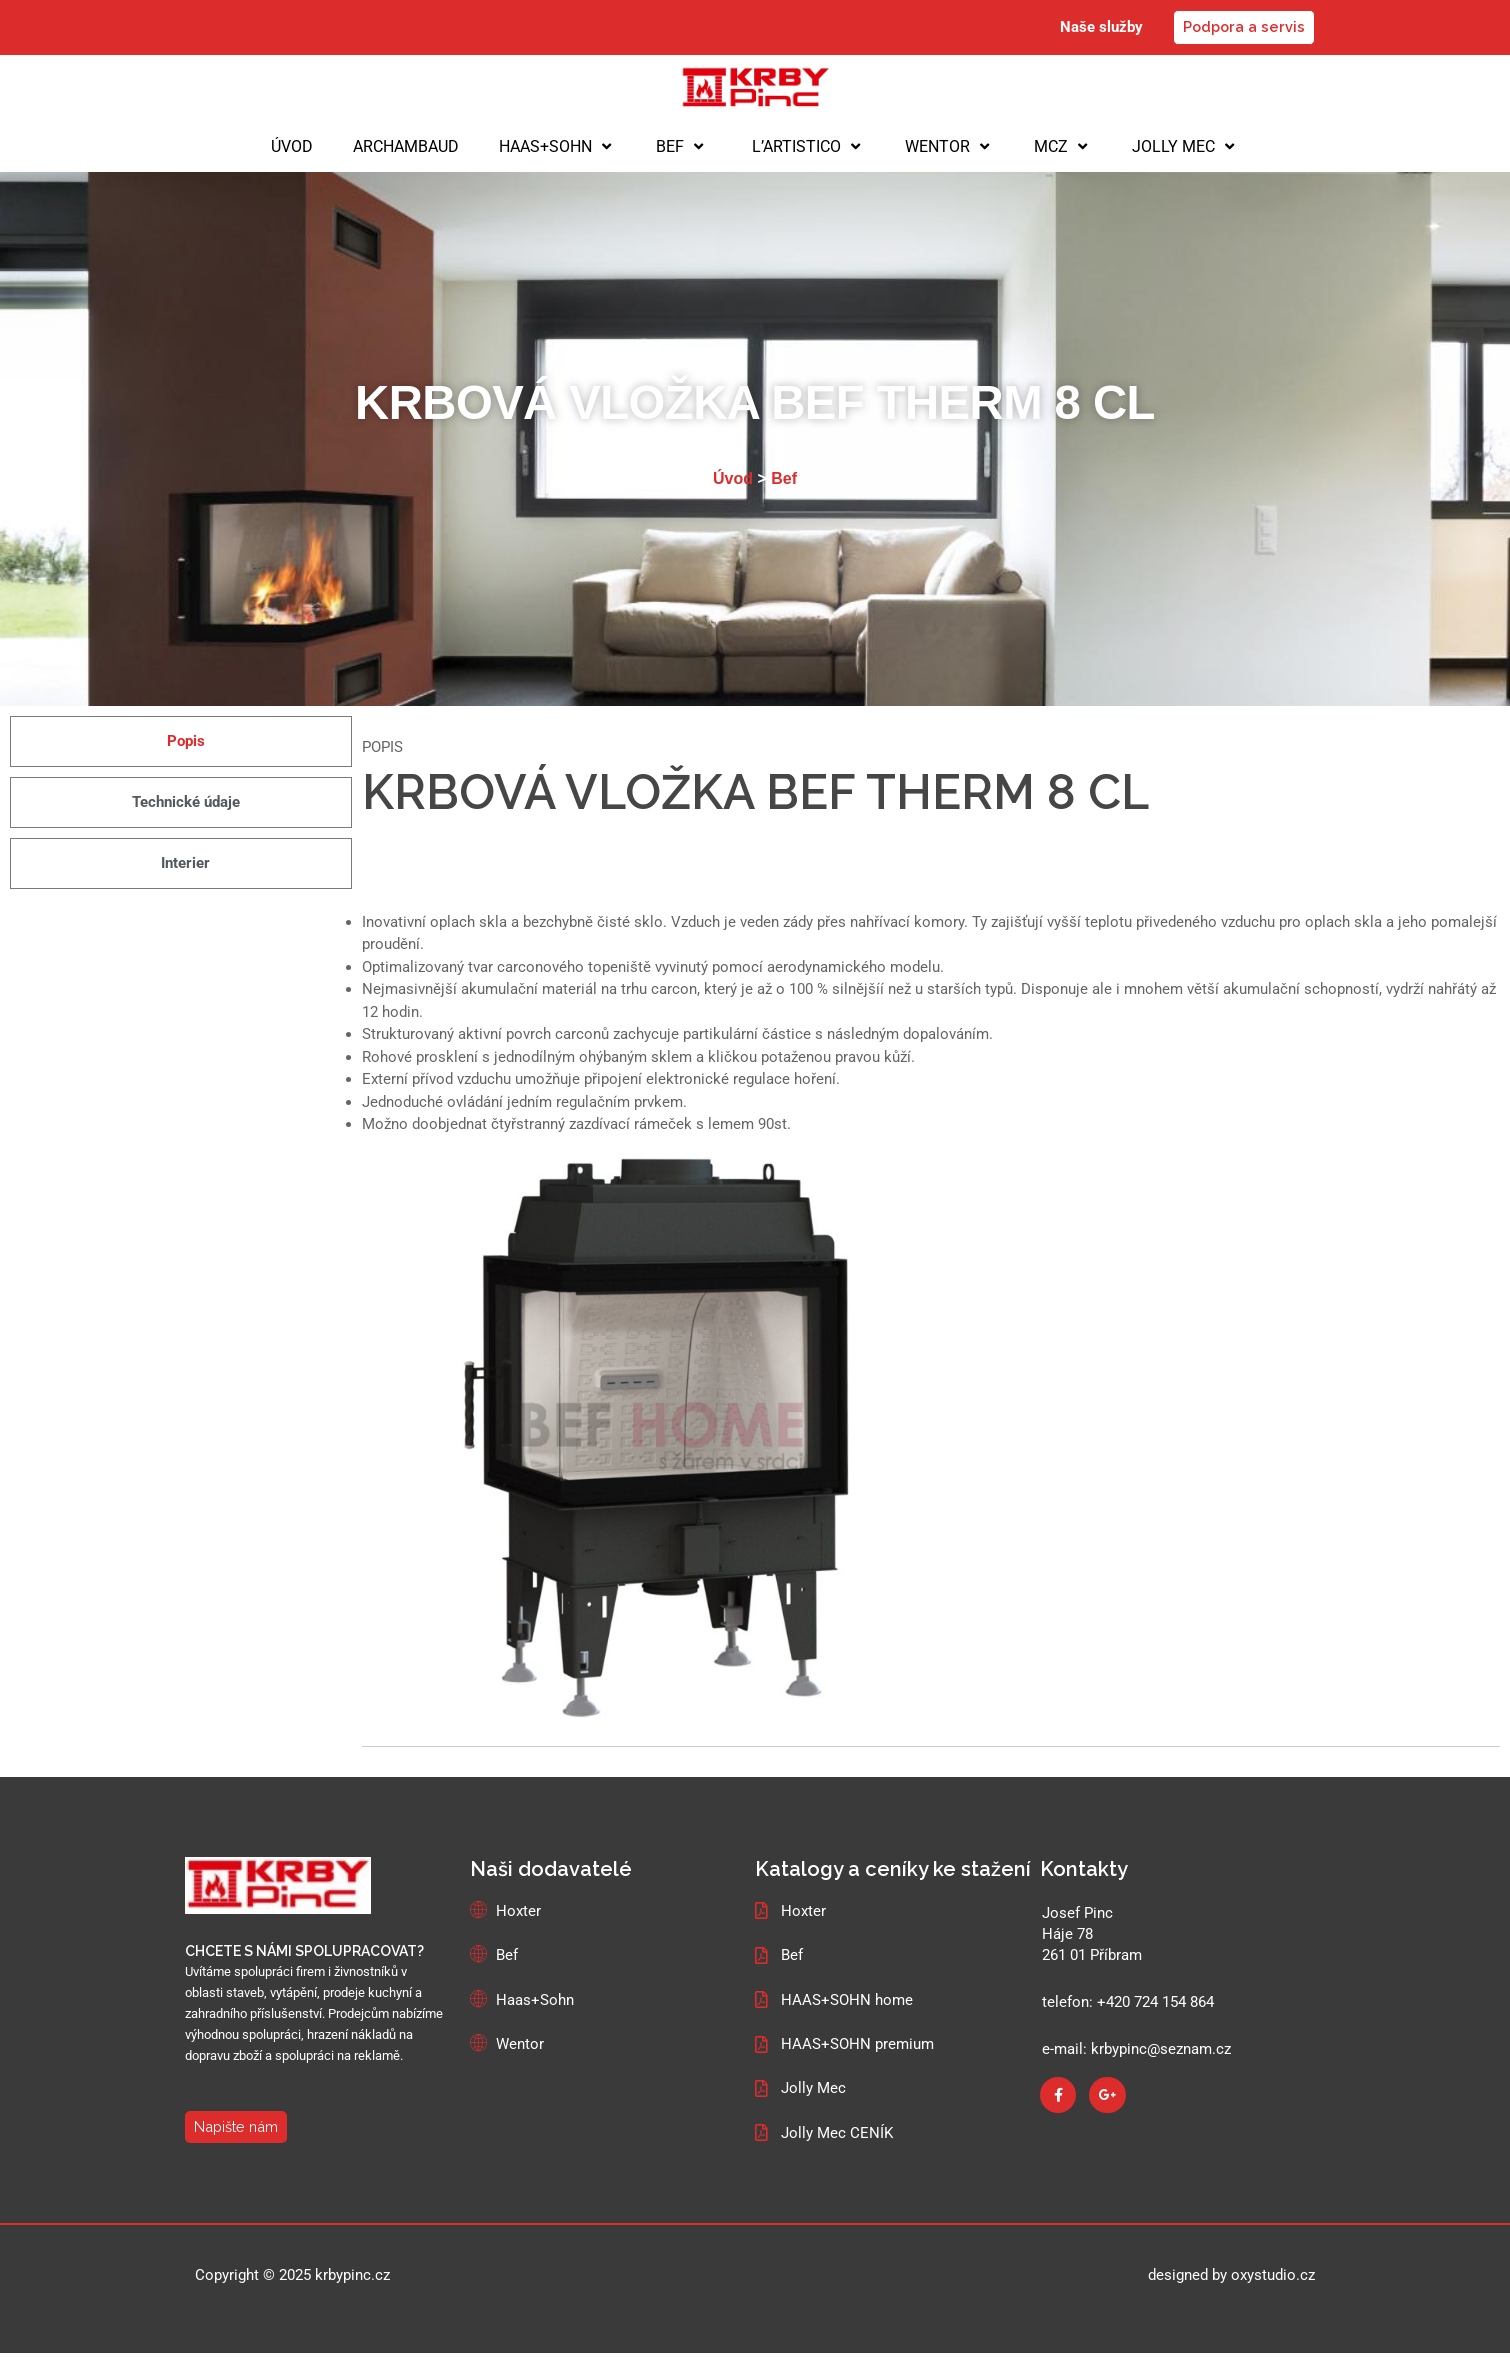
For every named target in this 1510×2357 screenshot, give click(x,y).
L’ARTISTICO (806, 147)
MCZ (1063, 147)
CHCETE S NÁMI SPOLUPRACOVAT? (304, 1953)
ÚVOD (292, 146)
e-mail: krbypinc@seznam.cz (1136, 2051)
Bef (784, 479)
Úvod (733, 479)
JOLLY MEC (1185, 147)
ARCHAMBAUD (406, 146)
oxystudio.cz (1273, 2280)
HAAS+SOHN (557, 147)
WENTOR (949, 147)
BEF (682, 147)
